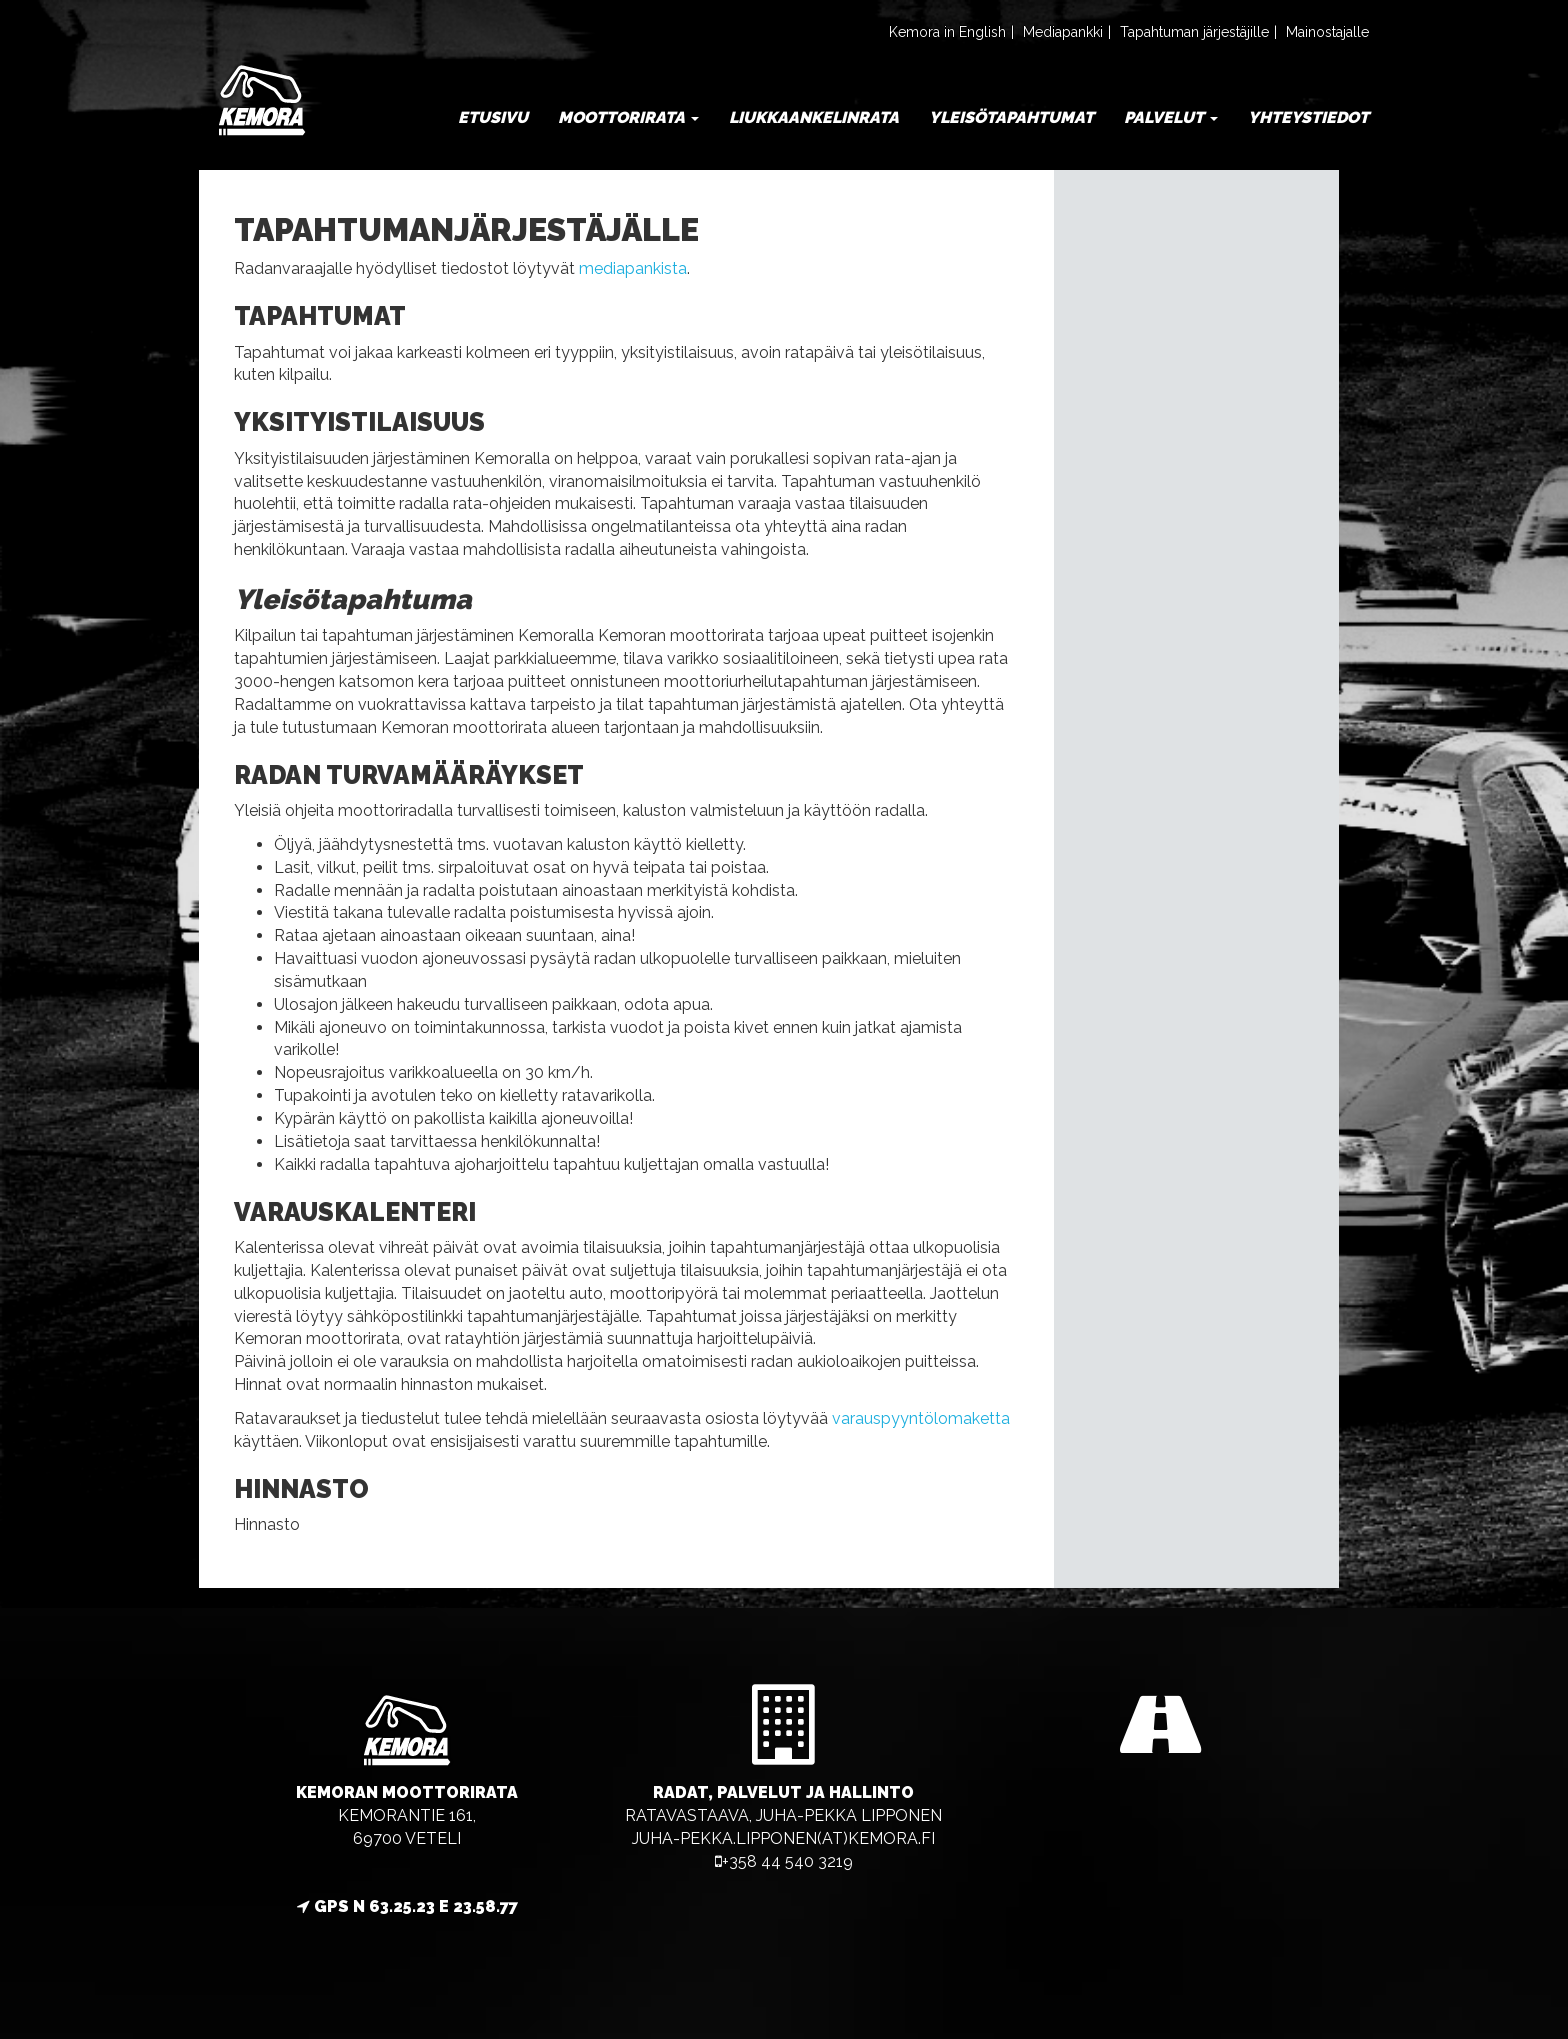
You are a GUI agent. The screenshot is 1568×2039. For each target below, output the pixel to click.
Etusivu (493, 117)
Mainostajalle (1327, 32)
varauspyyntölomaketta (921, 1418)
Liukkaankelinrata (814, 117)
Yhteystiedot (1308, 117)
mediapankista (633, 268)
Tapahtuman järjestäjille (1194, 32)
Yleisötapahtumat (1011, 117)
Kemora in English (947, 32)
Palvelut (1171, 117)
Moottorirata (628, 117)
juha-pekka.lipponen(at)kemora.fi (783, 1838)
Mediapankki (1063, 32)
